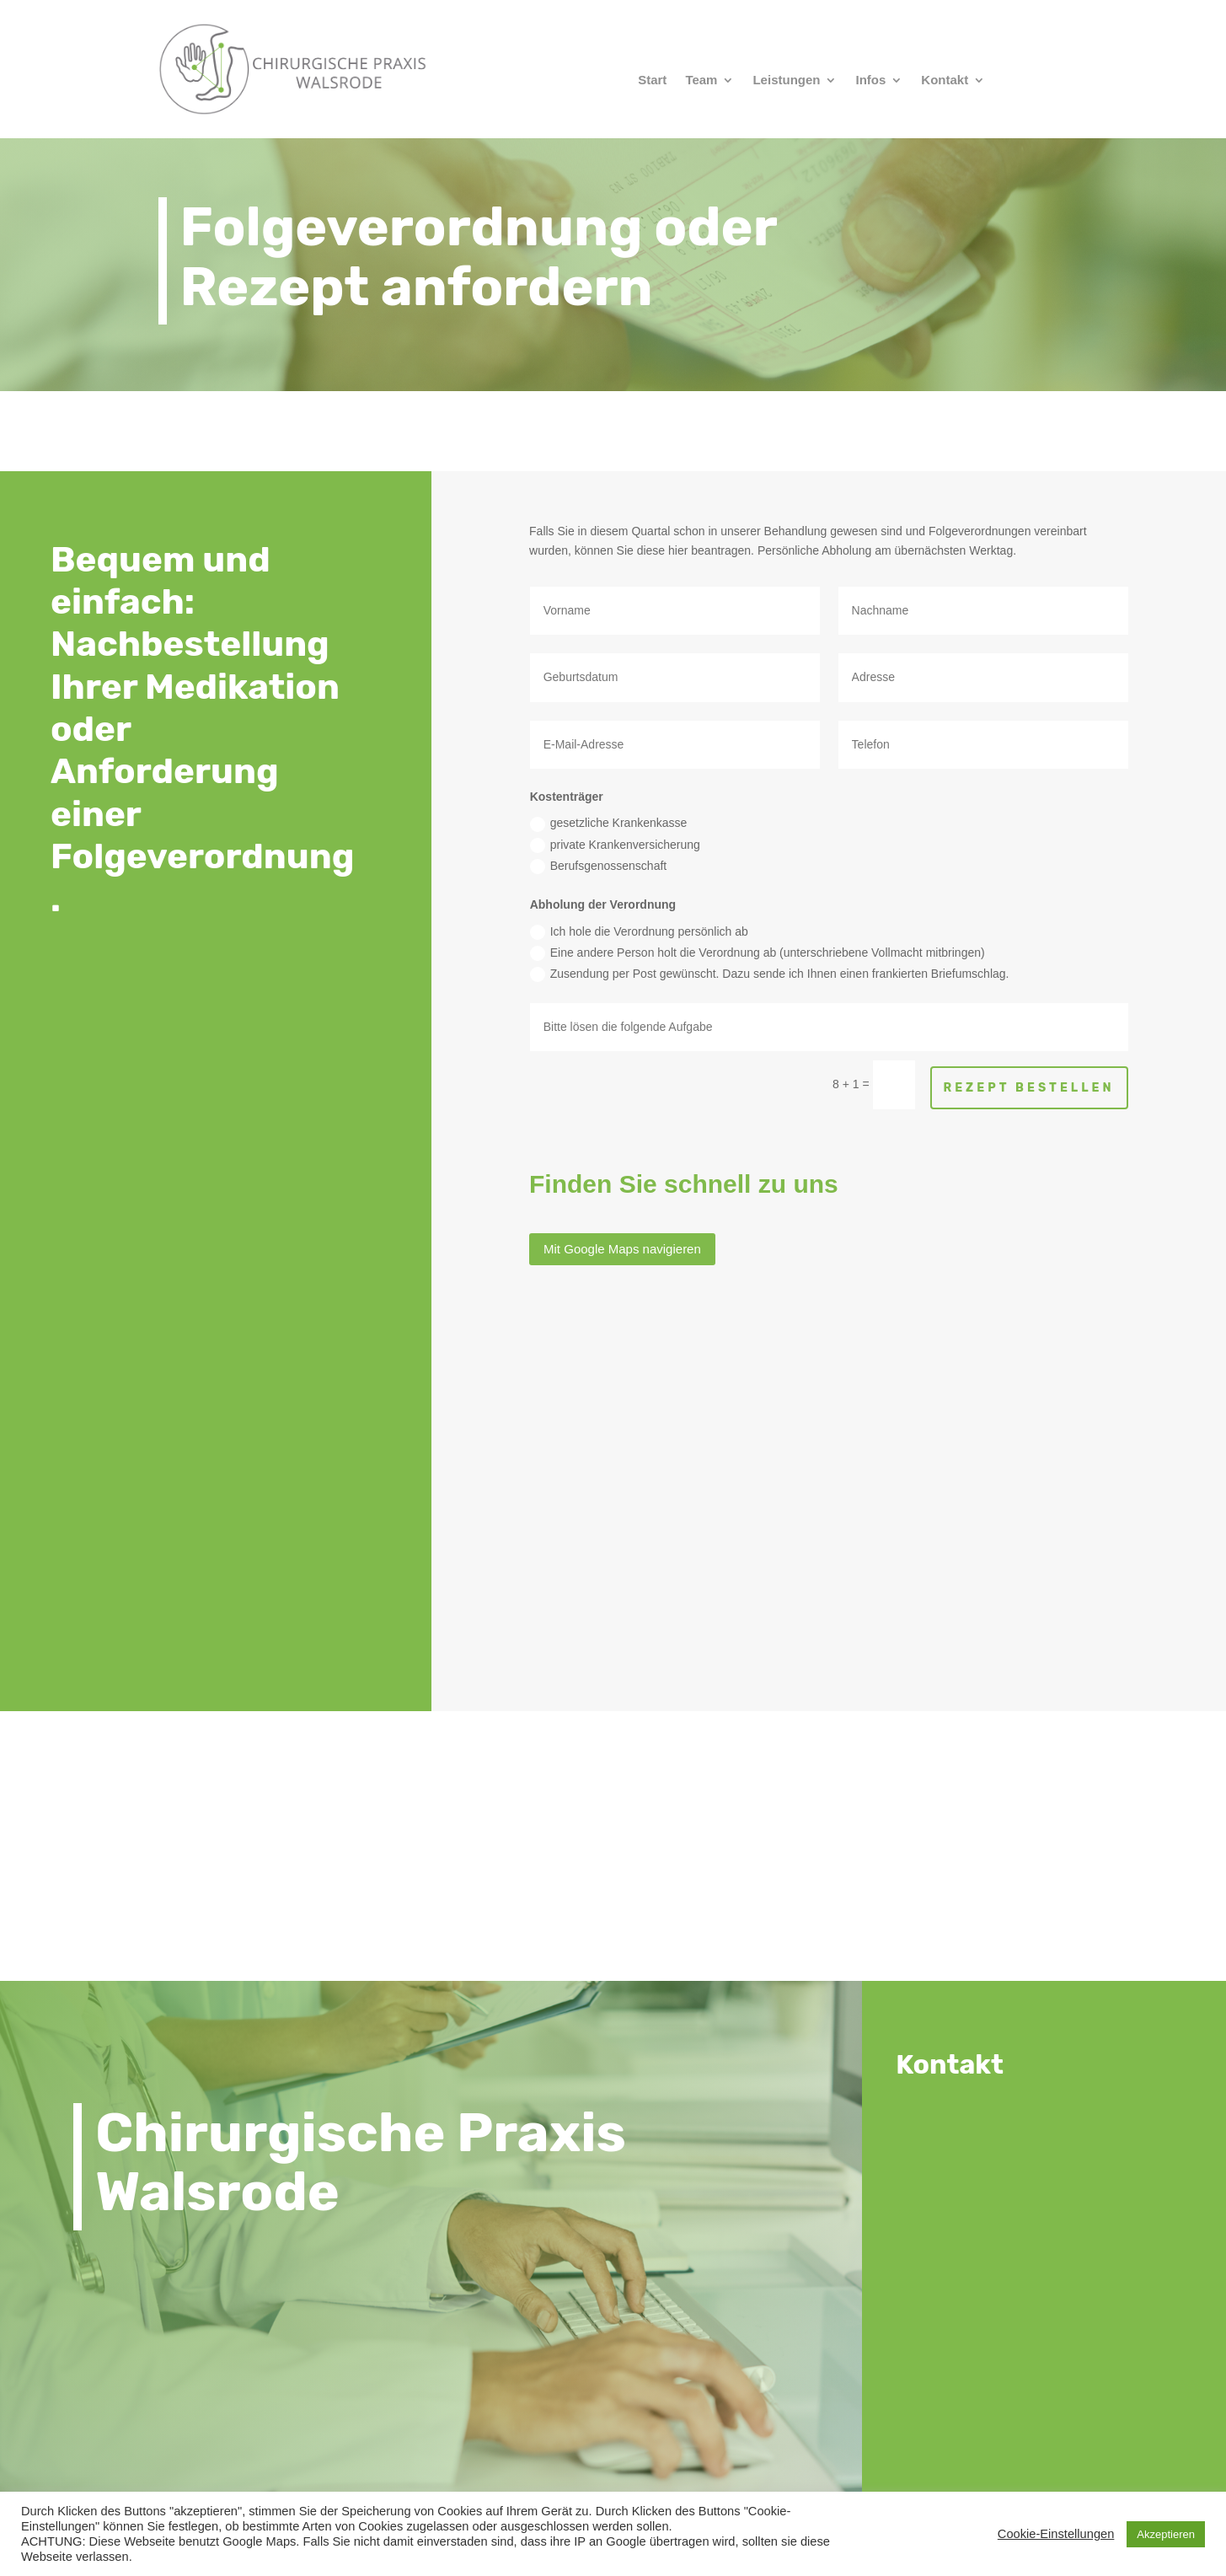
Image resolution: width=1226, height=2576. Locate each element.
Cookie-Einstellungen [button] (1056, 2534)
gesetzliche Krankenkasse (609, 823)
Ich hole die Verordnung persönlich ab (639, 932)
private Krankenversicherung (615, 845)
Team (701, 80)
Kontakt (944, 80)
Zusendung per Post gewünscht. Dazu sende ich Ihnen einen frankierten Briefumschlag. (769, 974)
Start (652, 80)
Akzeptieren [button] (1166, 2534)
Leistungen (786, 80)
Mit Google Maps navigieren (622, 1249)
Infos (870, 80)
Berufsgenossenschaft (598, 866)
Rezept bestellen (1029, 1088)
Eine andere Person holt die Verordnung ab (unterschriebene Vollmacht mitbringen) (757, 953)
